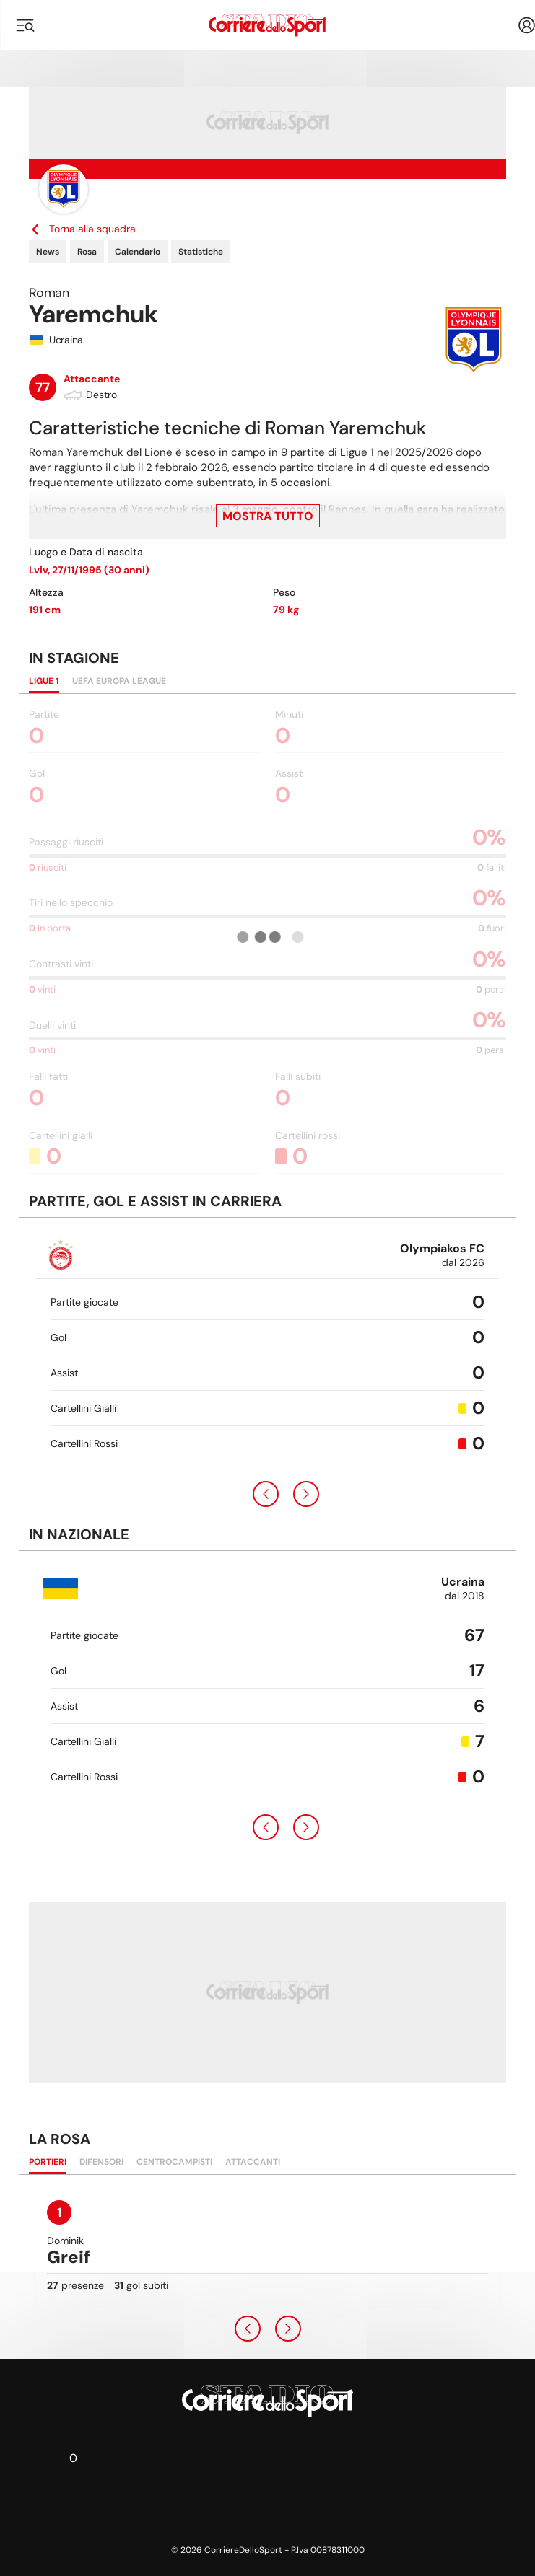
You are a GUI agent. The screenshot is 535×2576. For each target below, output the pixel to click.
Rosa (87, 252)
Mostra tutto (267, 516)
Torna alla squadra (82, 228)
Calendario (137, 252)
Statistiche (200, 252)
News (47, 252)
